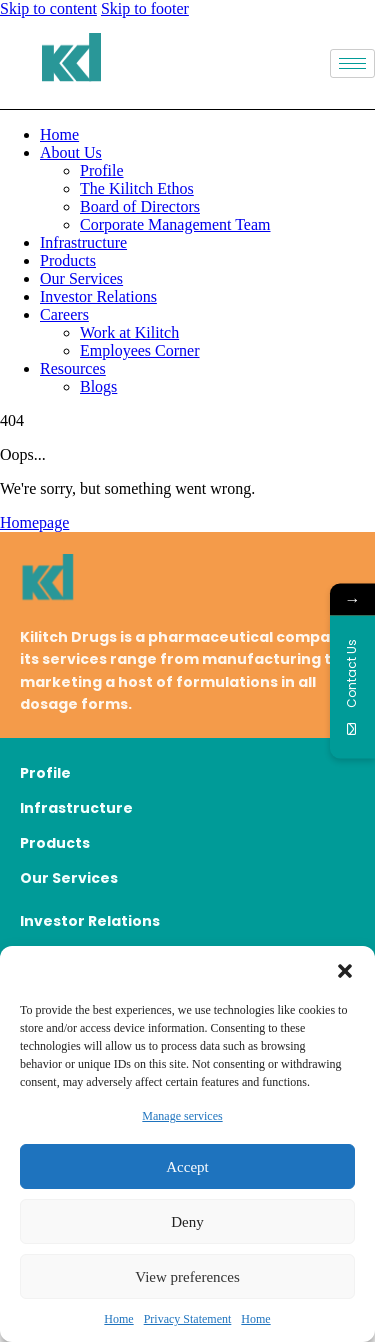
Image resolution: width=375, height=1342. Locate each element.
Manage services (182, 1116)
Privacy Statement (188, 1319)
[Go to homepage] (187, 581)
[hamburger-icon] (352, 63)
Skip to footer (145, 8)
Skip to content (48, 8)
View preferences (187, 1277)
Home (118, 1319)
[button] (345, 971)
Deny (187, 1222)
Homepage (34, 522)
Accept (187, 1167)
